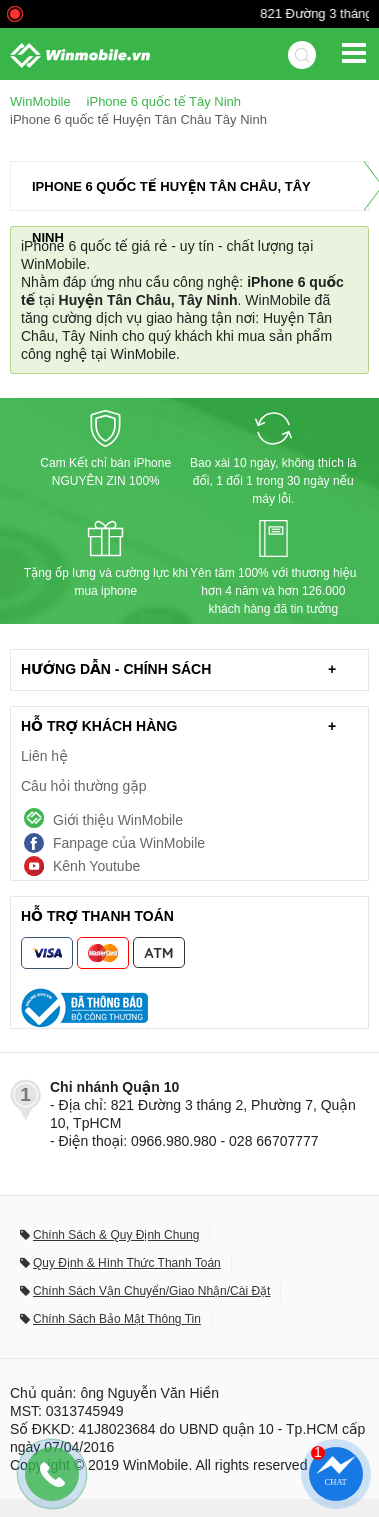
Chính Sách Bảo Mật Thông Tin (117, 1319)
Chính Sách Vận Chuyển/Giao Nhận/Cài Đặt (151, 1291)
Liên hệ (44, 756)
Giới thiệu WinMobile (118, 820)
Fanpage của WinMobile (129, 843)
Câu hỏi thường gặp (84, 786)
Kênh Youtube (96, 866)
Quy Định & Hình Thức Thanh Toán (127, 1263)
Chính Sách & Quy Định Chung (116, 1235)
